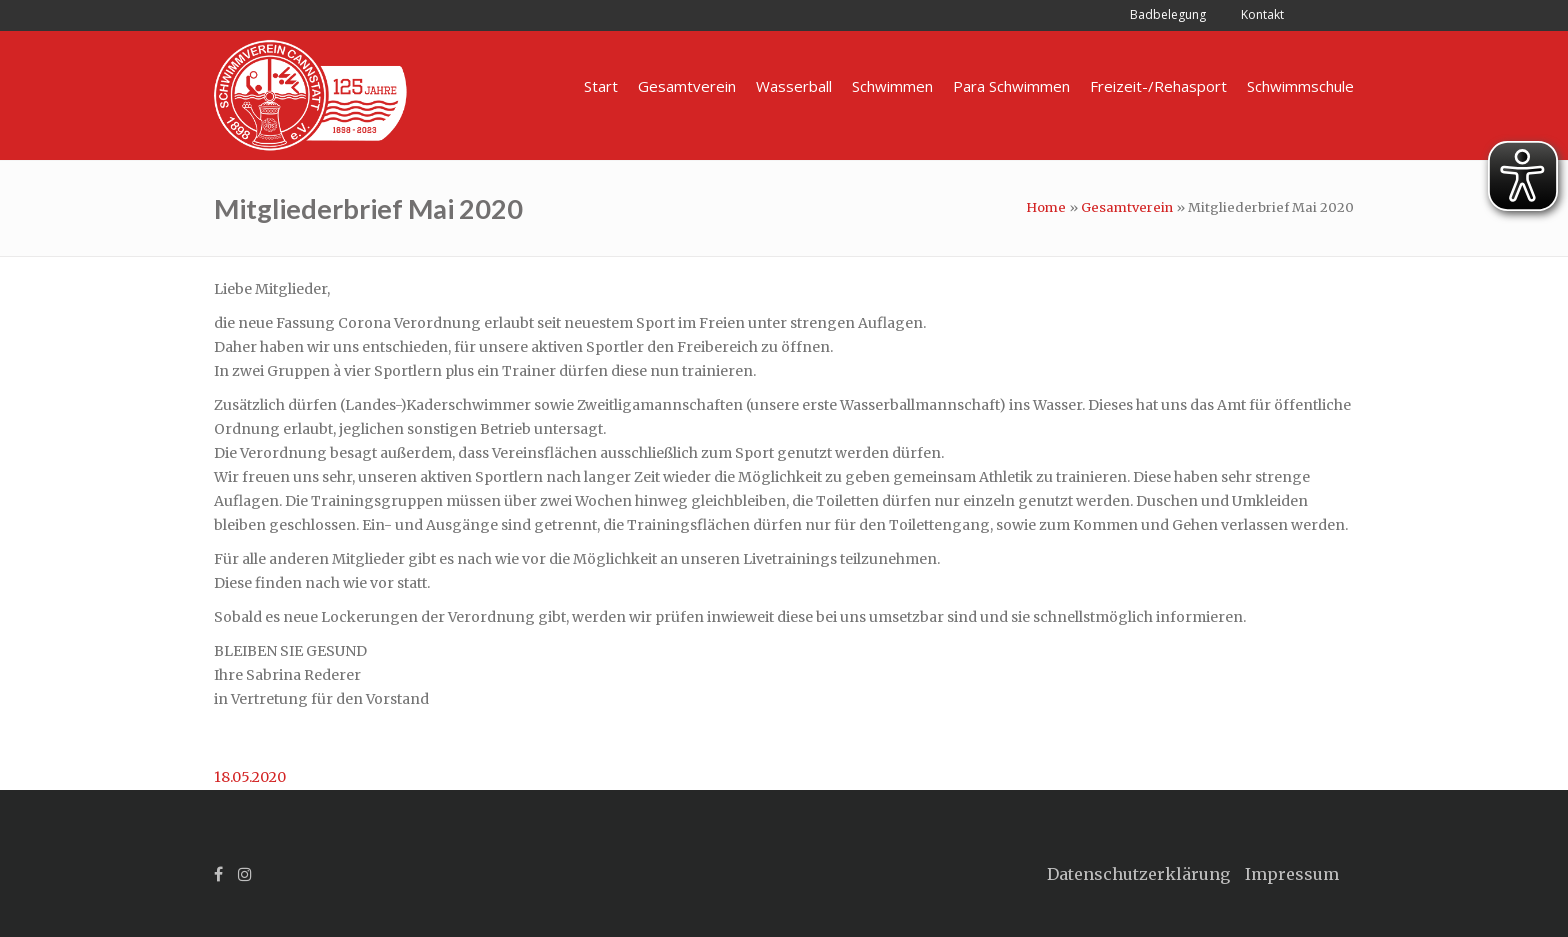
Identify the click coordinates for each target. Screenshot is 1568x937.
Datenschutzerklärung (1138, 874)
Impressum (1292, 874)
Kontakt (1262, 14)
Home (1046, 207)
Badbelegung (1168, 14)
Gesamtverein (1127, 207)
